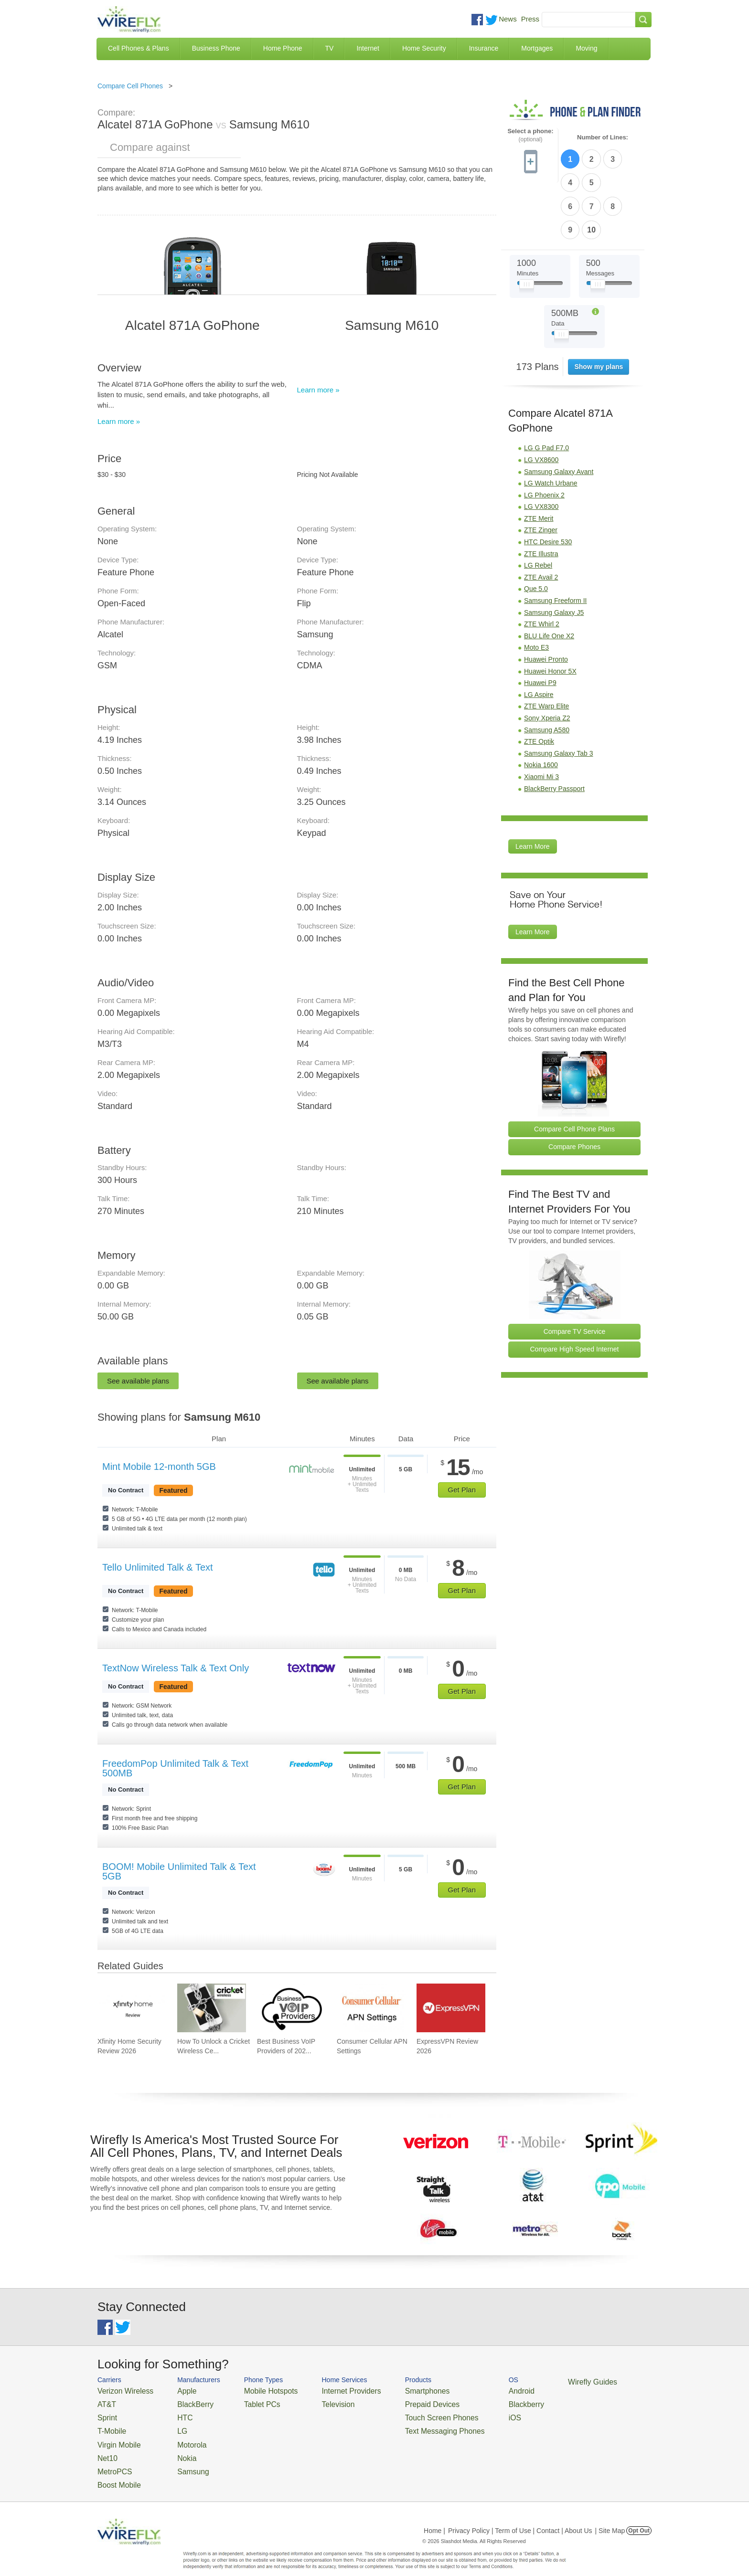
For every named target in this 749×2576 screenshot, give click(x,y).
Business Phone (216, 48)
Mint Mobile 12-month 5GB (159, 1466)
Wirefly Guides (540, 2381)
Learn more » (118, 421)
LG (172, 2424)
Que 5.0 (536, 531)
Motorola (180, 2436)
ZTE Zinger (540, 472)
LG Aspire (538, 636)
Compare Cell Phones (130, 86)
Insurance (483, 48)
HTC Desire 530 (548, 483)
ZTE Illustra (541, 495)
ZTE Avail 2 (541, 519)
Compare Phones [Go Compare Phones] (574, 1089)
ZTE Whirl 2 (541, 566)
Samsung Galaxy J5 (554, 554)
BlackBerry (183, 2402)
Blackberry (479, 2402)
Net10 (105, 2447)
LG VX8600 (541, 401)
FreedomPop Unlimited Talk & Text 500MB (175, 1768)
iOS (470, 2413)
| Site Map (610, 2516)
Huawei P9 (540, 624)
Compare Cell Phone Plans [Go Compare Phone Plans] (574, 1071)
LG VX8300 (541, 449)
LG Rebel (538, 507)
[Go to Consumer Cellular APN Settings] (371, 2008)
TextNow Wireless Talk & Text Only (175, 1668)
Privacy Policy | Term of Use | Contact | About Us (520, 2516)
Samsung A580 (546, 672)
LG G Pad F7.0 (546, 390)
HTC (174, 2413)
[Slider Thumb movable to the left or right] (526, 228)
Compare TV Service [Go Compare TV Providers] (575, 1273)
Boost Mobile (115, 2471)
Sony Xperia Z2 (547, 660)
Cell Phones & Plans (138, 48)
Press (530, 19)
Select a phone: (530, 135)
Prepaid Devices (398, 2402)
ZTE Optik (539, 683)
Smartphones (393, 2390)
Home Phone (282, 48)
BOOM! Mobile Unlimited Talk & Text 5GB (179, 1871)
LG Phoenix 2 (544, 437)
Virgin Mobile (115, 2436)
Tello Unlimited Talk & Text (157, 1567)
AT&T (105, 2402)
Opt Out (639, 2516)
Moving (586, 48)
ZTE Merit (538, 460)
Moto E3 (536, 589)
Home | (434, 2516)
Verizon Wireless (120, 2390)
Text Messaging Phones (408, 2424)
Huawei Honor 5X (550, 613)
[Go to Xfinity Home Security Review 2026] (131, 2008)
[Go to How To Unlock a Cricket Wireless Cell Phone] (211, 2008)
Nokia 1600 (541, 707)
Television (316, 2402)
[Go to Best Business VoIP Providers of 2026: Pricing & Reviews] (291, 2008)
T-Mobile (109, 2424)
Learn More (532, 788)
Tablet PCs (249, 2402)
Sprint (105, 2413)
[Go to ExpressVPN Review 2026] (451, 2008)
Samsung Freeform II (555, 542)
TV (329, 48)
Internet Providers (327, 2390)
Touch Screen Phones (405, 2413)
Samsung (181, 2459)
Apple (175, 2390)
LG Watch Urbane (551, 425)
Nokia (175, 2447)
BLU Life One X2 (549, 577)
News (508, 19)
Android (476, 2390)
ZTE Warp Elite (546, 648)
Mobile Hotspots (256, 2390)
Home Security (424, 48)
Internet (367, 48)
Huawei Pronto (546, 601)
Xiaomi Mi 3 (541, 718)
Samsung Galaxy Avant (558, 413)
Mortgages (537, 48)
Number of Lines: (602, 137)
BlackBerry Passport (554, 730)
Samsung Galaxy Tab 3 (558, 695)
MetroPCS (111, 2459)
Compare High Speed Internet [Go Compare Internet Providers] (574, 1291)
